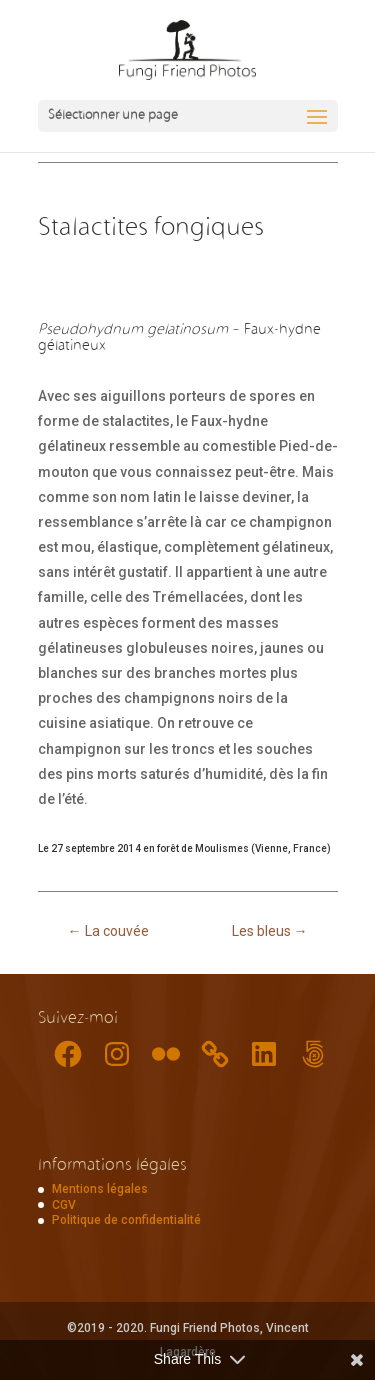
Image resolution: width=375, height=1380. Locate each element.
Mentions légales (100, 1189)
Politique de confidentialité (126, 1220)
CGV (64, 1205)
